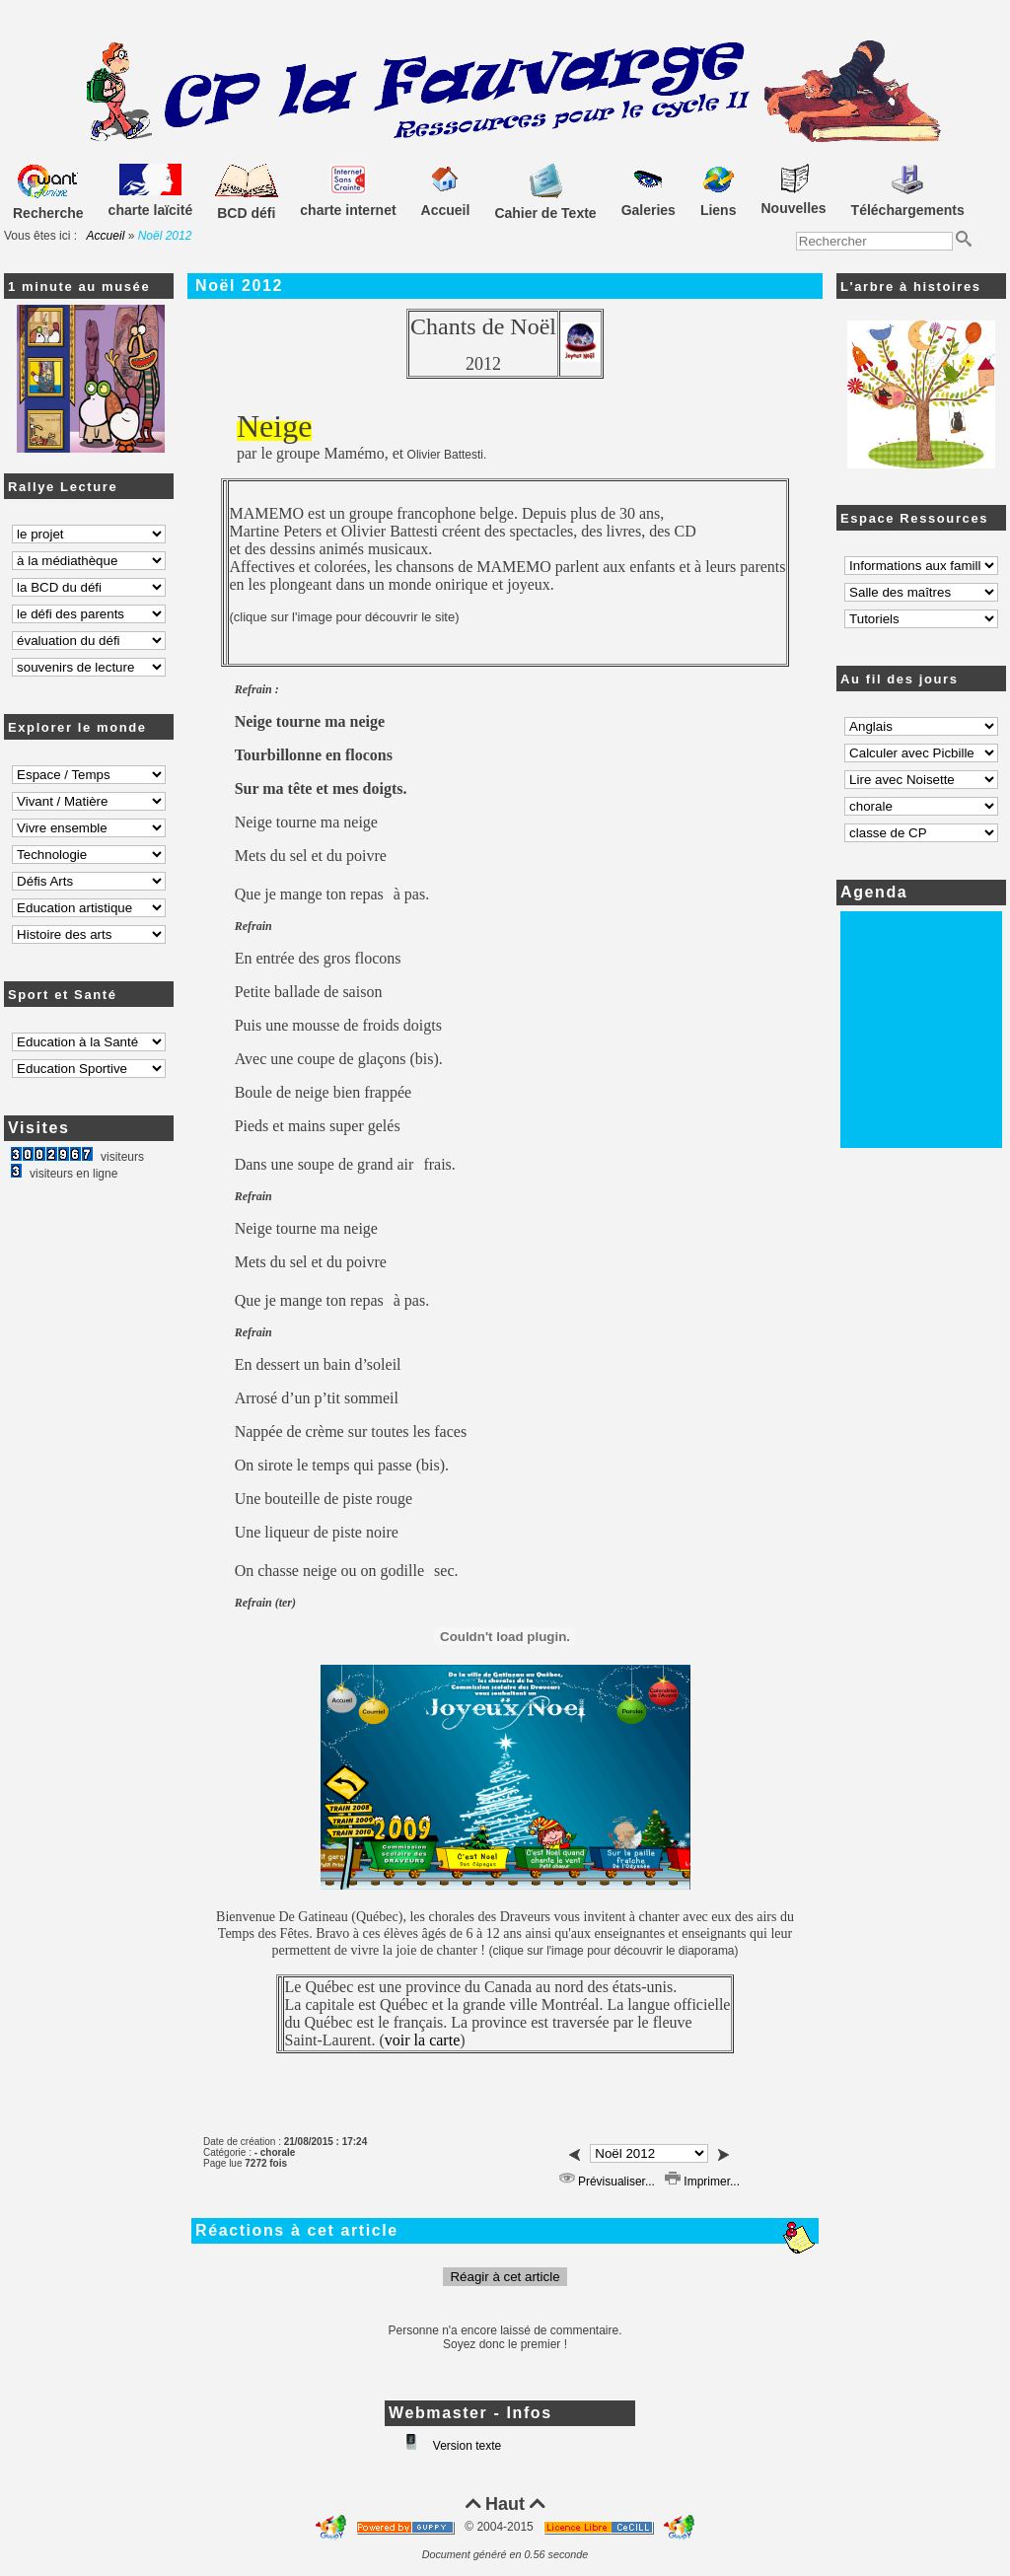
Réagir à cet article (504, 2276)
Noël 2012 (239, 285)
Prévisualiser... (607, 2181)
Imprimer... (702, 2181)
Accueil (106, 236)
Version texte (466, 2446)
